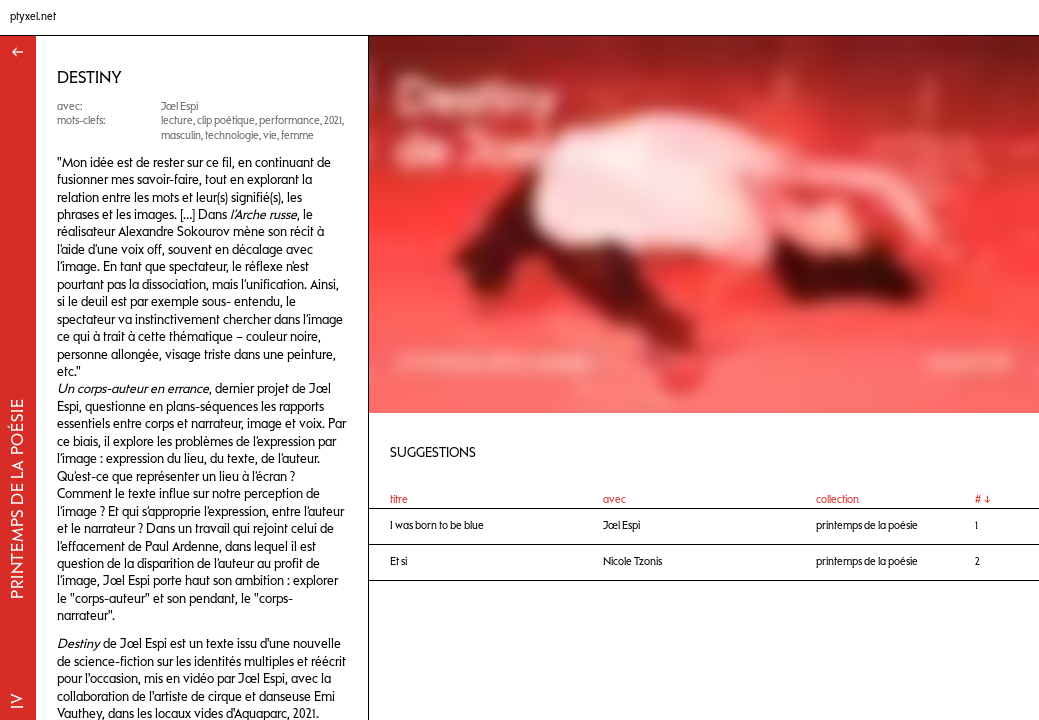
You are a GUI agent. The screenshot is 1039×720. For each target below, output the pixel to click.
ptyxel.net (33, 16)
